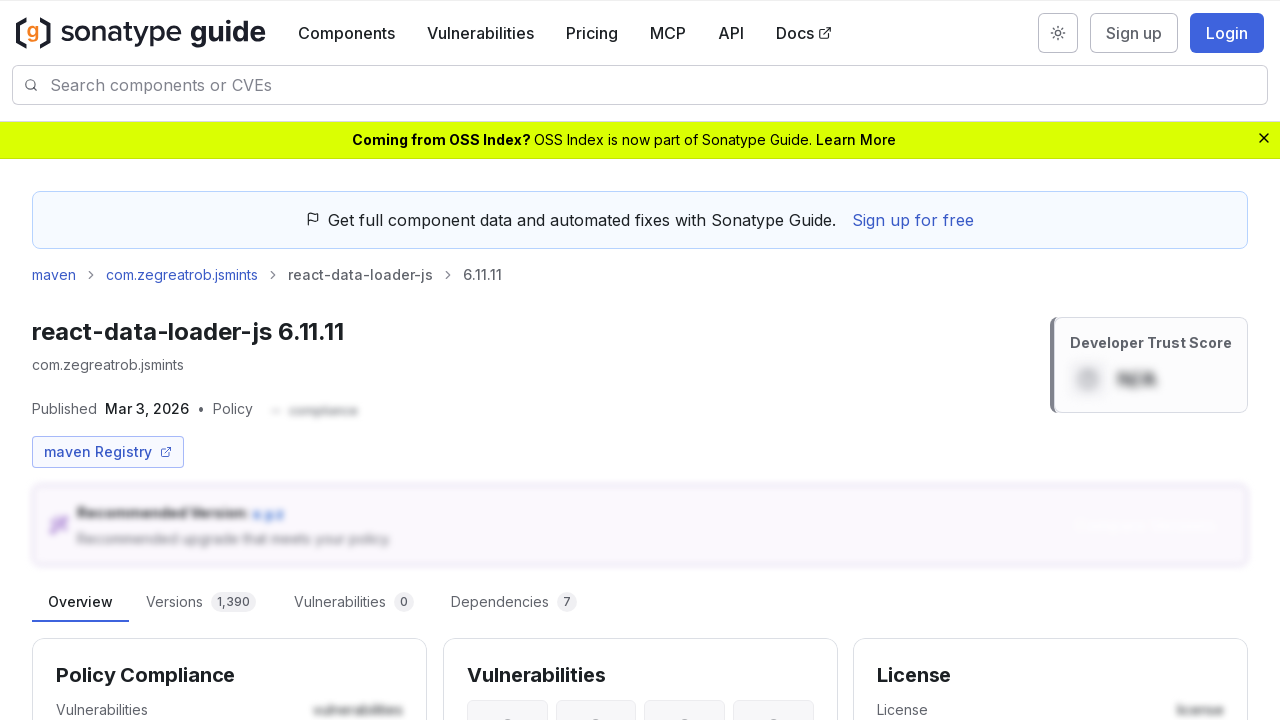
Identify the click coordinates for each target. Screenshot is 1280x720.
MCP (668, 33)
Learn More (856, 139)
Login (1227, 33)
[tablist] (640, 602)
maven (54, 274)
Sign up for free (913, 220)
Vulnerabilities (480, 33)
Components (346, 33)
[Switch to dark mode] (1058, 33)
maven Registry (108, 451)
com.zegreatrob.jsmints (182, 274)
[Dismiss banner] (1264, 138)
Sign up (1134, 33)
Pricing (592, 33)
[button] (313, 411)
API (731, 33)
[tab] (80, 602)
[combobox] (658, 85)
